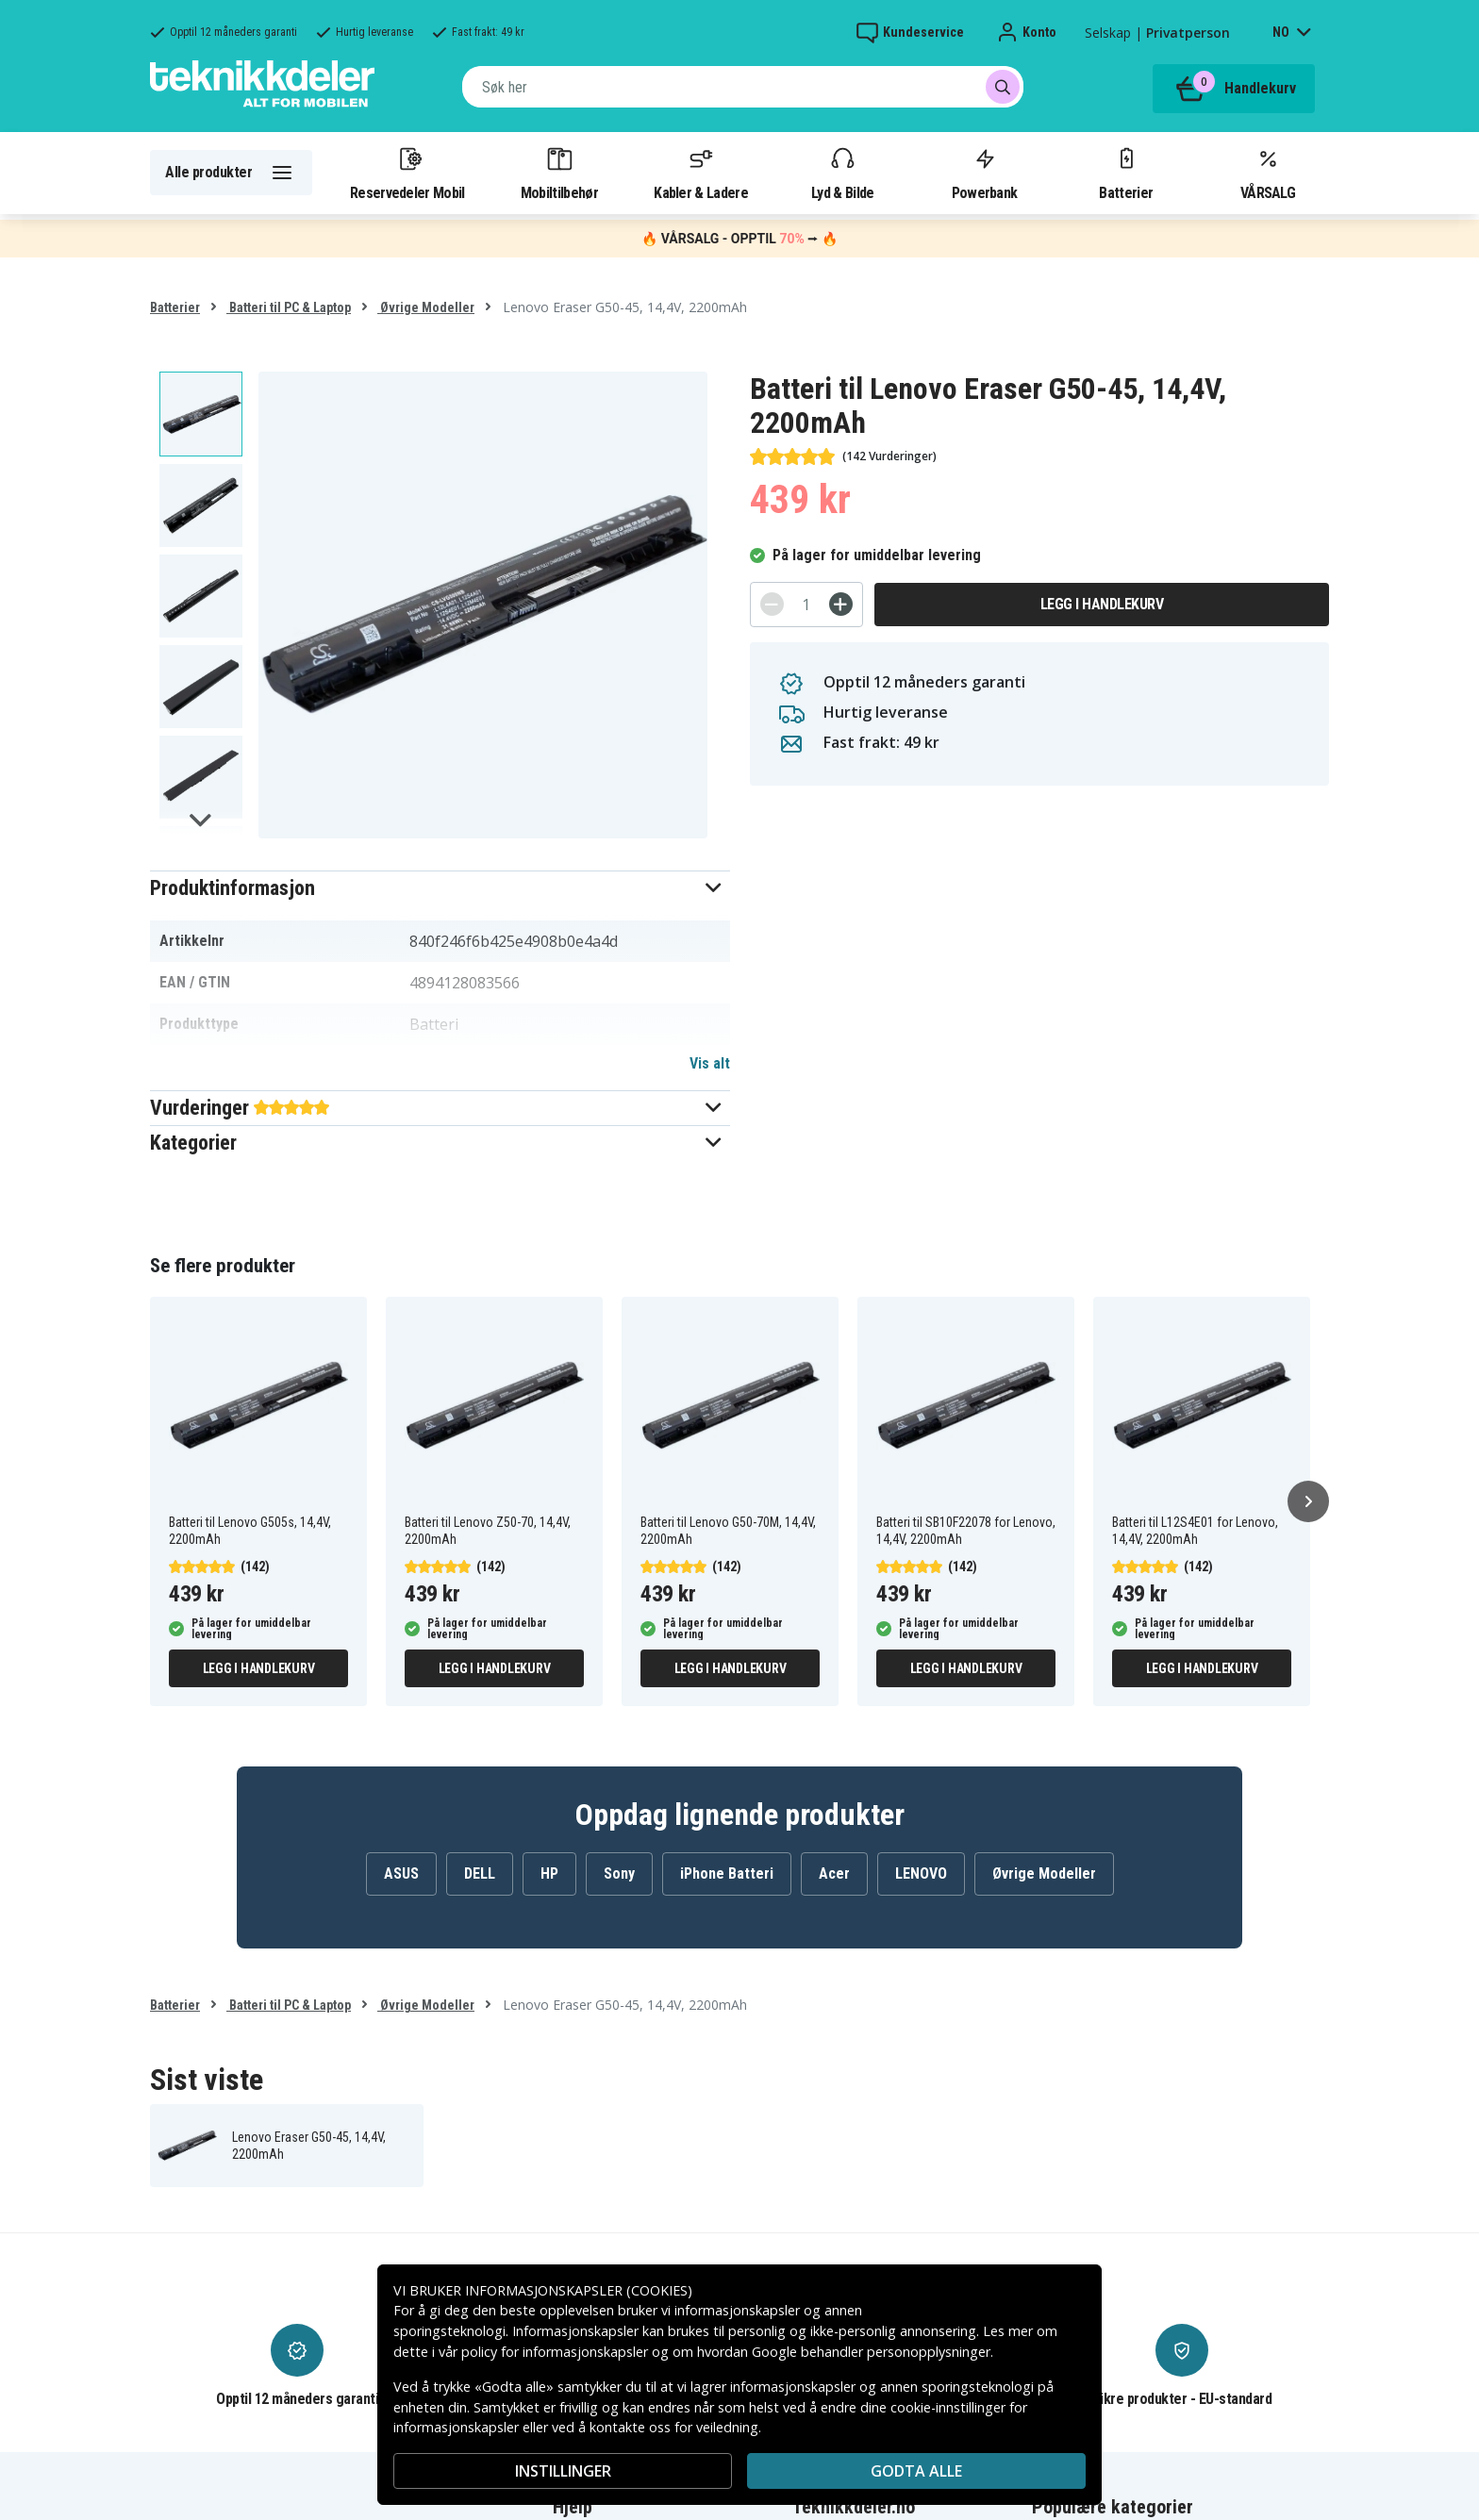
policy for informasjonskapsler (554, 2352)
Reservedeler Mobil (407, 172)
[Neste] (1308, 1501)
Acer (834, 1873)
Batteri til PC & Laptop (288, 307)
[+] (841, 604)
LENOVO (921, 1873)
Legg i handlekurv (1102, 604)
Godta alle (916, 2471)
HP (549, 1873)
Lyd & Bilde (842, 172)
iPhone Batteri (726, 1873)
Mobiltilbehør (559, 172)
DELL (479, 1873)
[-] (772, 604)
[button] (440, 887)
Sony (619, 1873)
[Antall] (806, 604)
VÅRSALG (1267, 172)
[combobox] (742, 87)
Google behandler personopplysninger (871, 2352)
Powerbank (985, 172)
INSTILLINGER (563, 2471)
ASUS (401, 1873)
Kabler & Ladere (701, 172)
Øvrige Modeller (425, 307)
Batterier (1126, 172)
